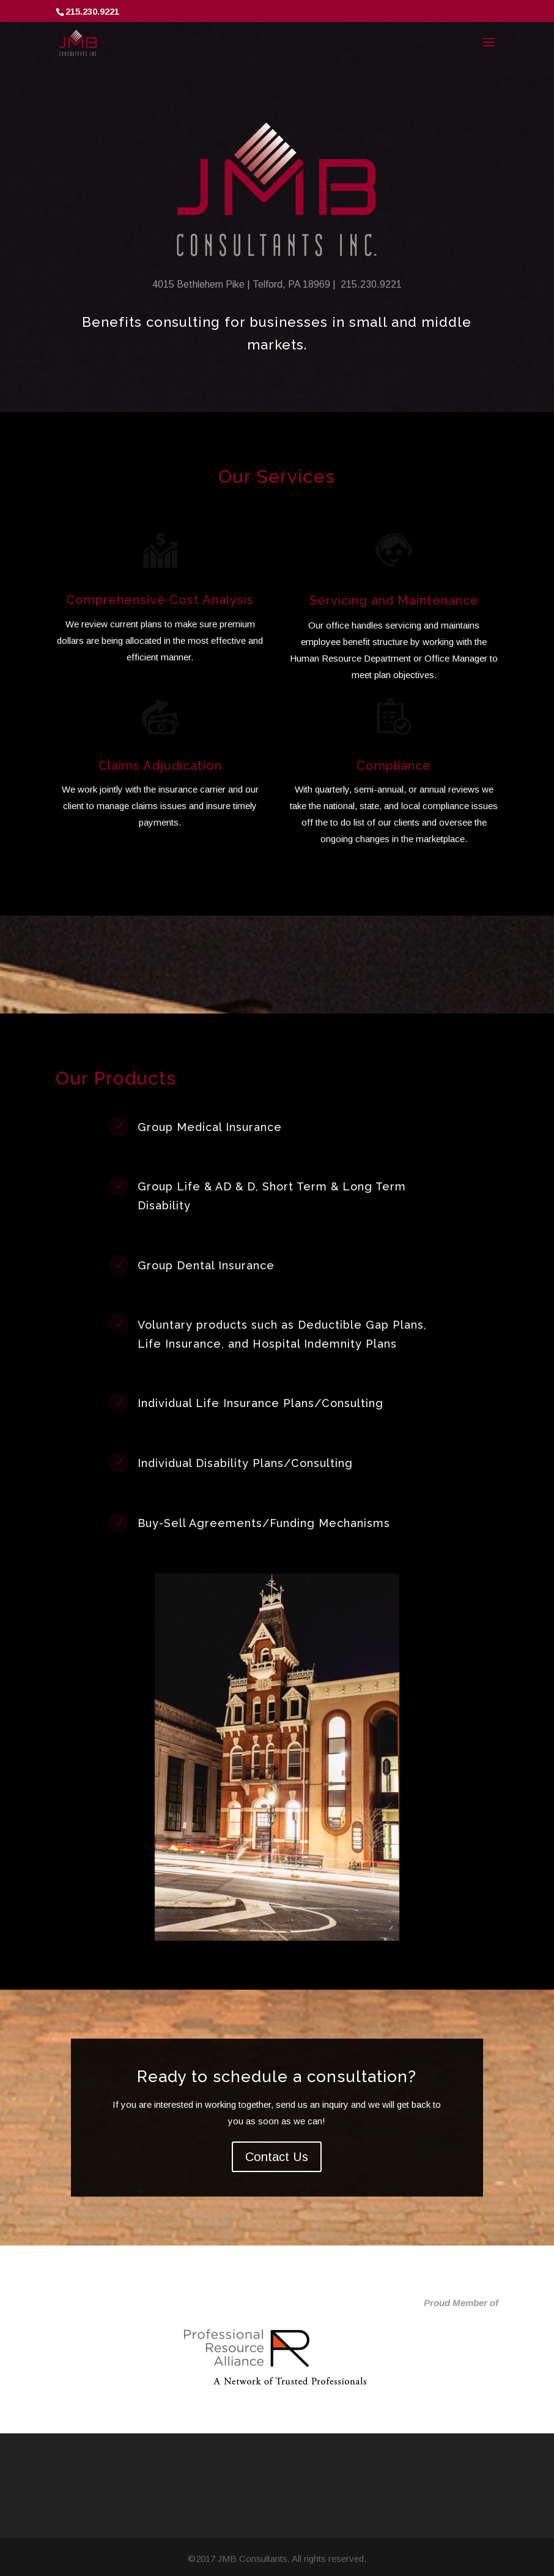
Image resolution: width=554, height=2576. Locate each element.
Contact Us (276, 2156)
